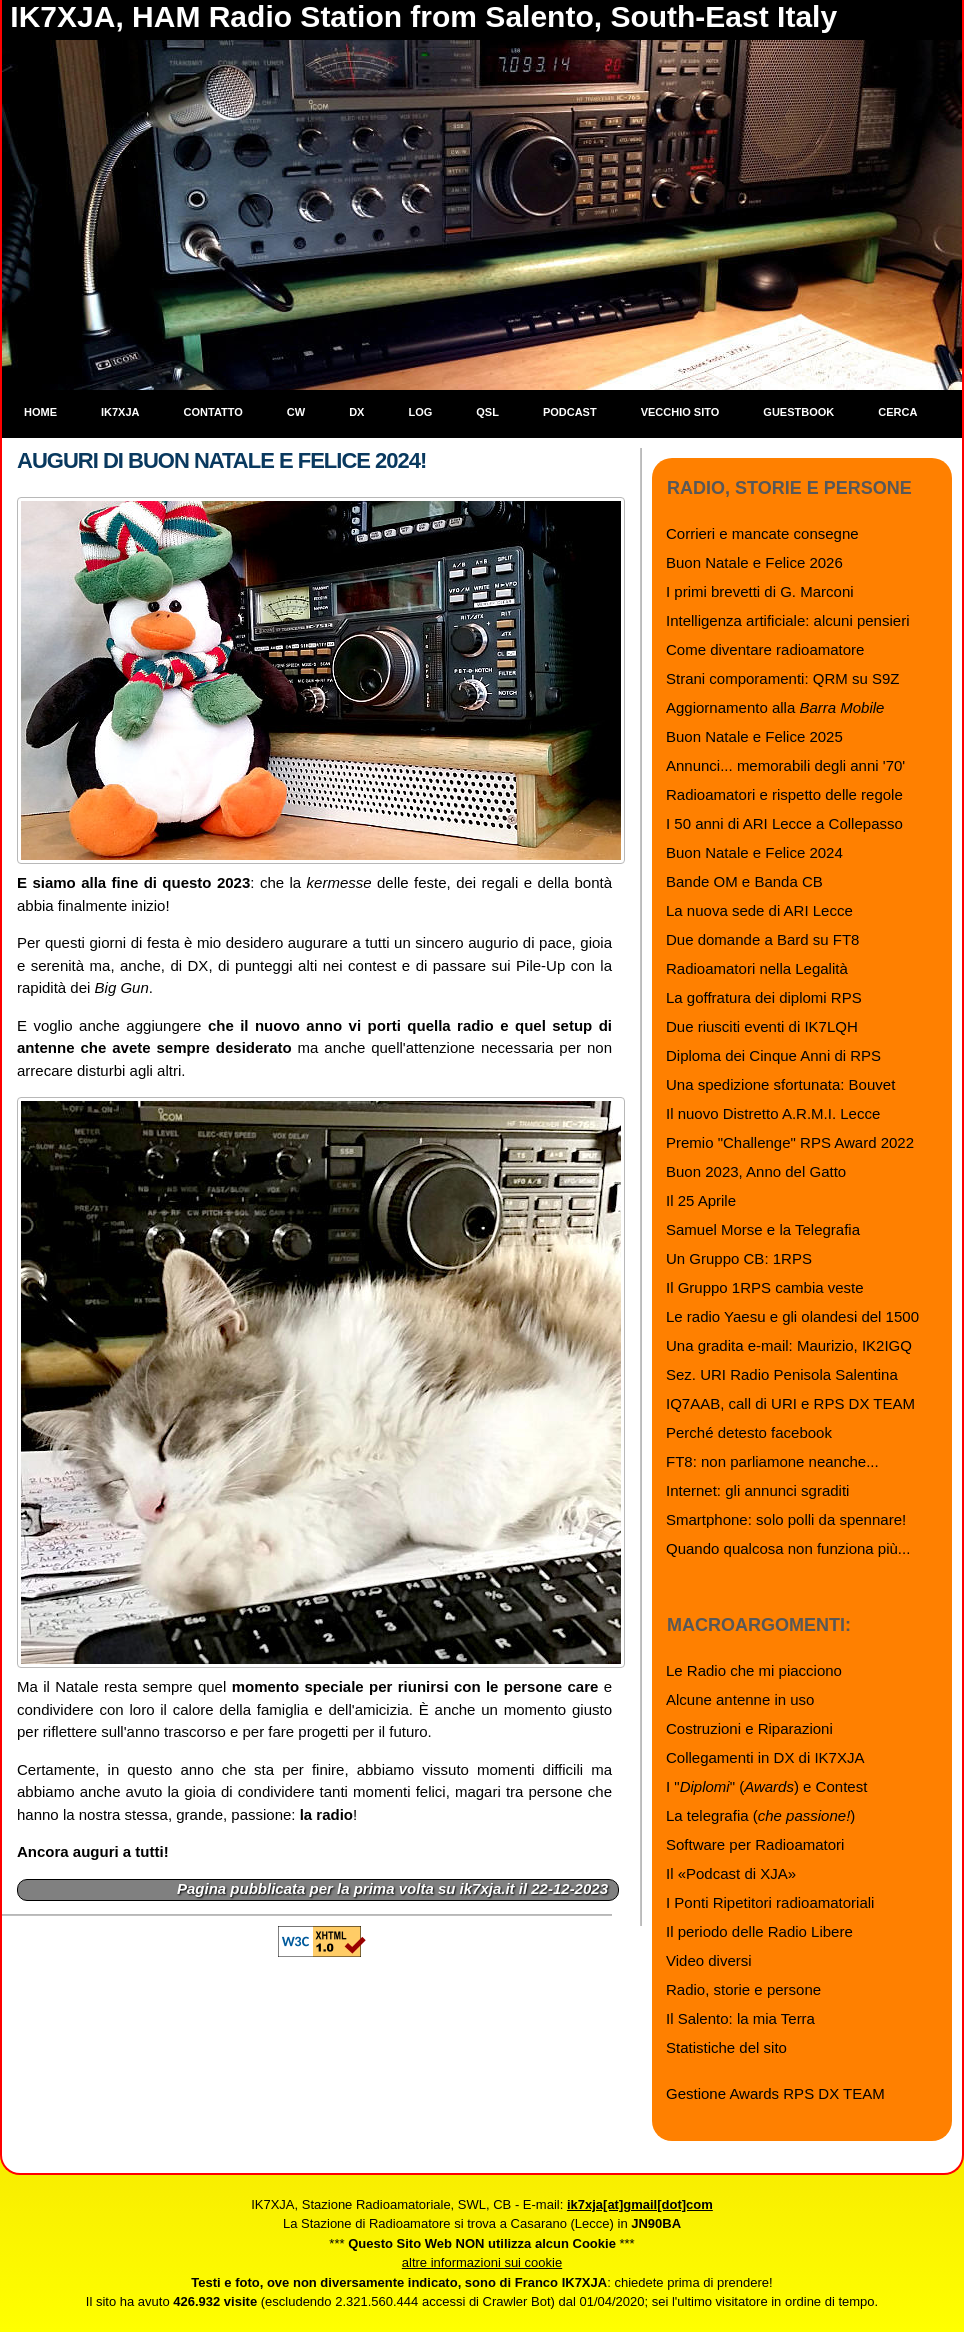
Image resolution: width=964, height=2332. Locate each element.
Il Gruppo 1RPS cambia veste (765, 1287)
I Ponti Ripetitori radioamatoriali (770, 1902)
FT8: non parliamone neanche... (772, 1461)
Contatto (213, 412)
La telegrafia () (760, 1815)
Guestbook (798, 412)
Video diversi (709, 1960)
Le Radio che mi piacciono (754, 1670)
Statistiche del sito (726, 2047)
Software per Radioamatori (755, 1844)
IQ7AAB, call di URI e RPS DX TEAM (790, 1403)
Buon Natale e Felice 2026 (754, 562)
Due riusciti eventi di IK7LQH (762, 1026)
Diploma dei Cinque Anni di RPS (773, 1055)
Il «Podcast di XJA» (731, 1873)
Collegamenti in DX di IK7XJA (765, 1757)
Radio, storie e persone (743, 1989)
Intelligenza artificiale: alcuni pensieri (787, 620)
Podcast (570, 412)
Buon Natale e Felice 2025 (754, 736)
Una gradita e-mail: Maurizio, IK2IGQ (789, 1345)
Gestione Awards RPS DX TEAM (775, 2093)
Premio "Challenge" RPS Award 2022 (790, 1142)
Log (420, 412)
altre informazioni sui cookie (482, 2262)
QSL (487, 412)
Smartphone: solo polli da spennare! (786, 1519)
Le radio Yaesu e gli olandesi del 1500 (792, 1316)
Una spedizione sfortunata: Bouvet (780, 1084)
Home (40, 412)
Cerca (897, 412)
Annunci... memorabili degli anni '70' (785, 765)
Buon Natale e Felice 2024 (754, 852)
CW (296, 412)
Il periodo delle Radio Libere (759, 1931)
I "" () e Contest (766, 1786)
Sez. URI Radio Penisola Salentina (782, 1374)
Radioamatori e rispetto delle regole (784, 794)
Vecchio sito (680, 412)
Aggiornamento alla (775, 707)
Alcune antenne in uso (740, 1699)
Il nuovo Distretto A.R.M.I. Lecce (773, 1113)
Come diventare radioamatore (765, 649)
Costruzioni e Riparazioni (749, 1728)
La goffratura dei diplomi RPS (764, 997)
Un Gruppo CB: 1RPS (739, 1258)
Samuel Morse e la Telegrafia (763, 1229)
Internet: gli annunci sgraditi (757, 1490)
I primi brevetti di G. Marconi (760, 591)
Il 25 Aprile (701, 1200)
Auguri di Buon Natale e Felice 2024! (221, 460)
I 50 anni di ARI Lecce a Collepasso (784, 823)
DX (356, 412)
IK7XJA (120, 412)
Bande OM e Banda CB (744, 881)
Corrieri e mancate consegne (762, 533)
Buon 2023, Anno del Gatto (756, 1171)
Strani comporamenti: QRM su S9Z (782, 678)
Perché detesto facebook (749, 1432)
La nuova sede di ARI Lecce (759, 910)
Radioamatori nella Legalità (757, 968)
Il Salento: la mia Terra (740, 2018)
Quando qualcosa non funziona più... (788, 1548)
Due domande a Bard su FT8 (762, 939)
